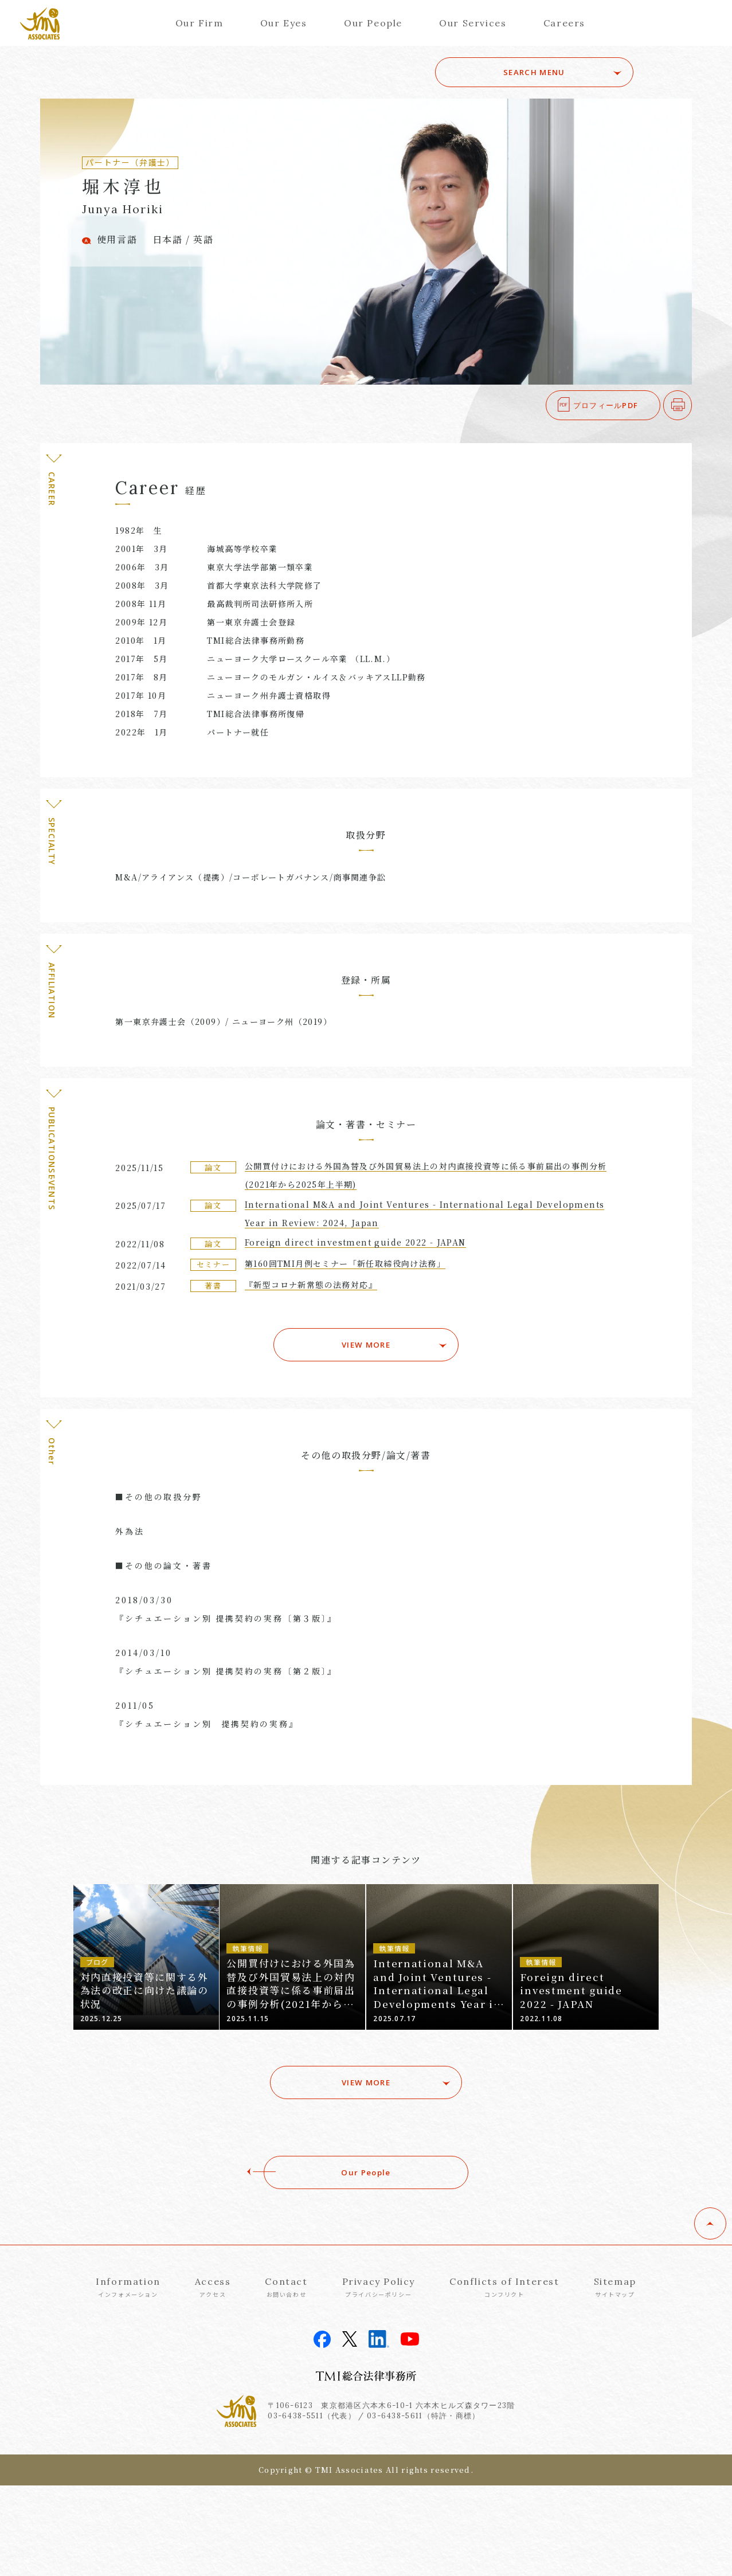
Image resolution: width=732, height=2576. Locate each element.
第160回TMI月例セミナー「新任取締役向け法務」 (345, 1263)
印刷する (691, 405)
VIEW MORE (366, 1341)
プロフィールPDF (606, 405)
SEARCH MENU (552, 72)
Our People (373, 23)
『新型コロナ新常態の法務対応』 (311, 1284)
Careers (564, 23)
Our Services (472, 23)
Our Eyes (283, 23)
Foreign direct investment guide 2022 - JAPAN (355, 1242)
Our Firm (199, 23)
